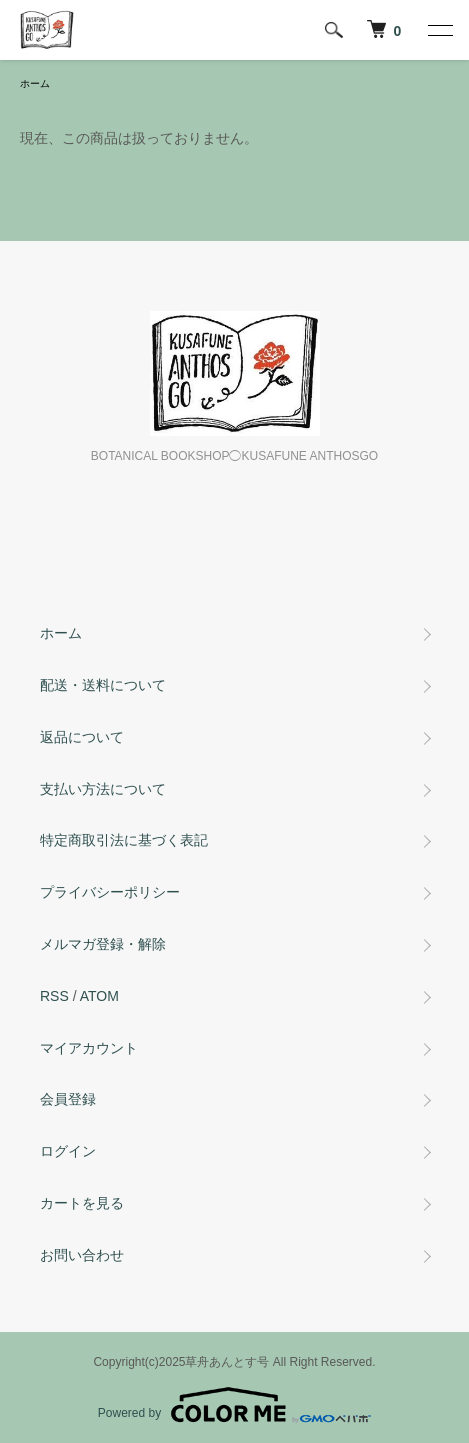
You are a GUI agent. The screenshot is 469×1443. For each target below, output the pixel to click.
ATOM (99, 996)
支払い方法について (103, 789)
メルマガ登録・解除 (103, 944)
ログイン (68, 1151)
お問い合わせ (82, 1255)
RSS (54, 996)
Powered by (234, 1405)
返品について (82, 737)
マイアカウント (89, 1048)
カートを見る (82, 1203)
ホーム (35, 83)
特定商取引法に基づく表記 (124, 840)
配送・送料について (103, 685)
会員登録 (68, 1099)
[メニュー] (439, 30)
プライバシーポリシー (110, 892)
